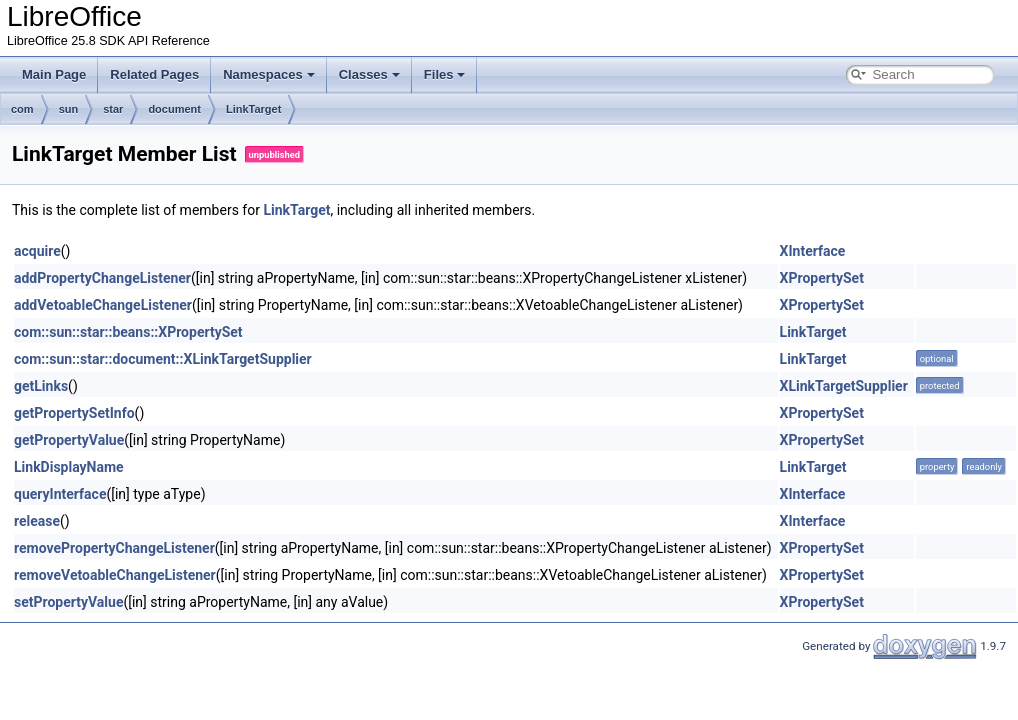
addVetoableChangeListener (103, 305)
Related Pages (154, 74)
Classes (369, 74)
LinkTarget (253, 109)
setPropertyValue (68, 602)
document (174, 109)
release (37, 521)
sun (69, 109)
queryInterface (60, 494)
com (22, 109)
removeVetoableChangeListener (115, 575)
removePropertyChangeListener (114, 548)
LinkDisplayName (69, 467)
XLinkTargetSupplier (844, 386)
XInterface (813, 251)
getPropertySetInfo (74, 413)
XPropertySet (822, 278)
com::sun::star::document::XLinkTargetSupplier (163, 359)
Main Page (54, 74)
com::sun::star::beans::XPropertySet (128, 332)
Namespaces (269, 74)
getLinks (41, 386)
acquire (37, 251)
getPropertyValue (69, 440)
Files (445, 74)
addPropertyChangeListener (102, 278)
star (113, 109)
